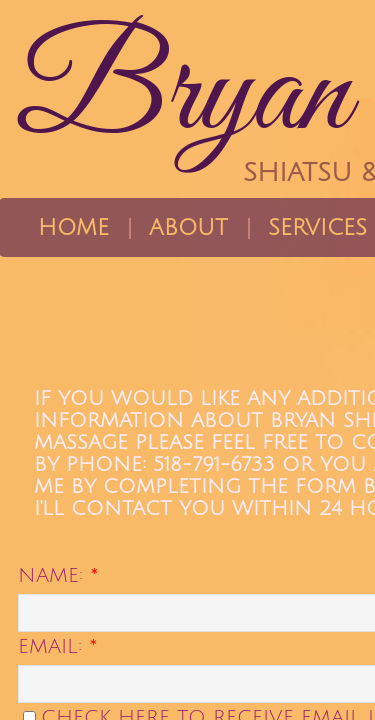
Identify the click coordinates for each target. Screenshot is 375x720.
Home (73, 228)
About (188, 228)
